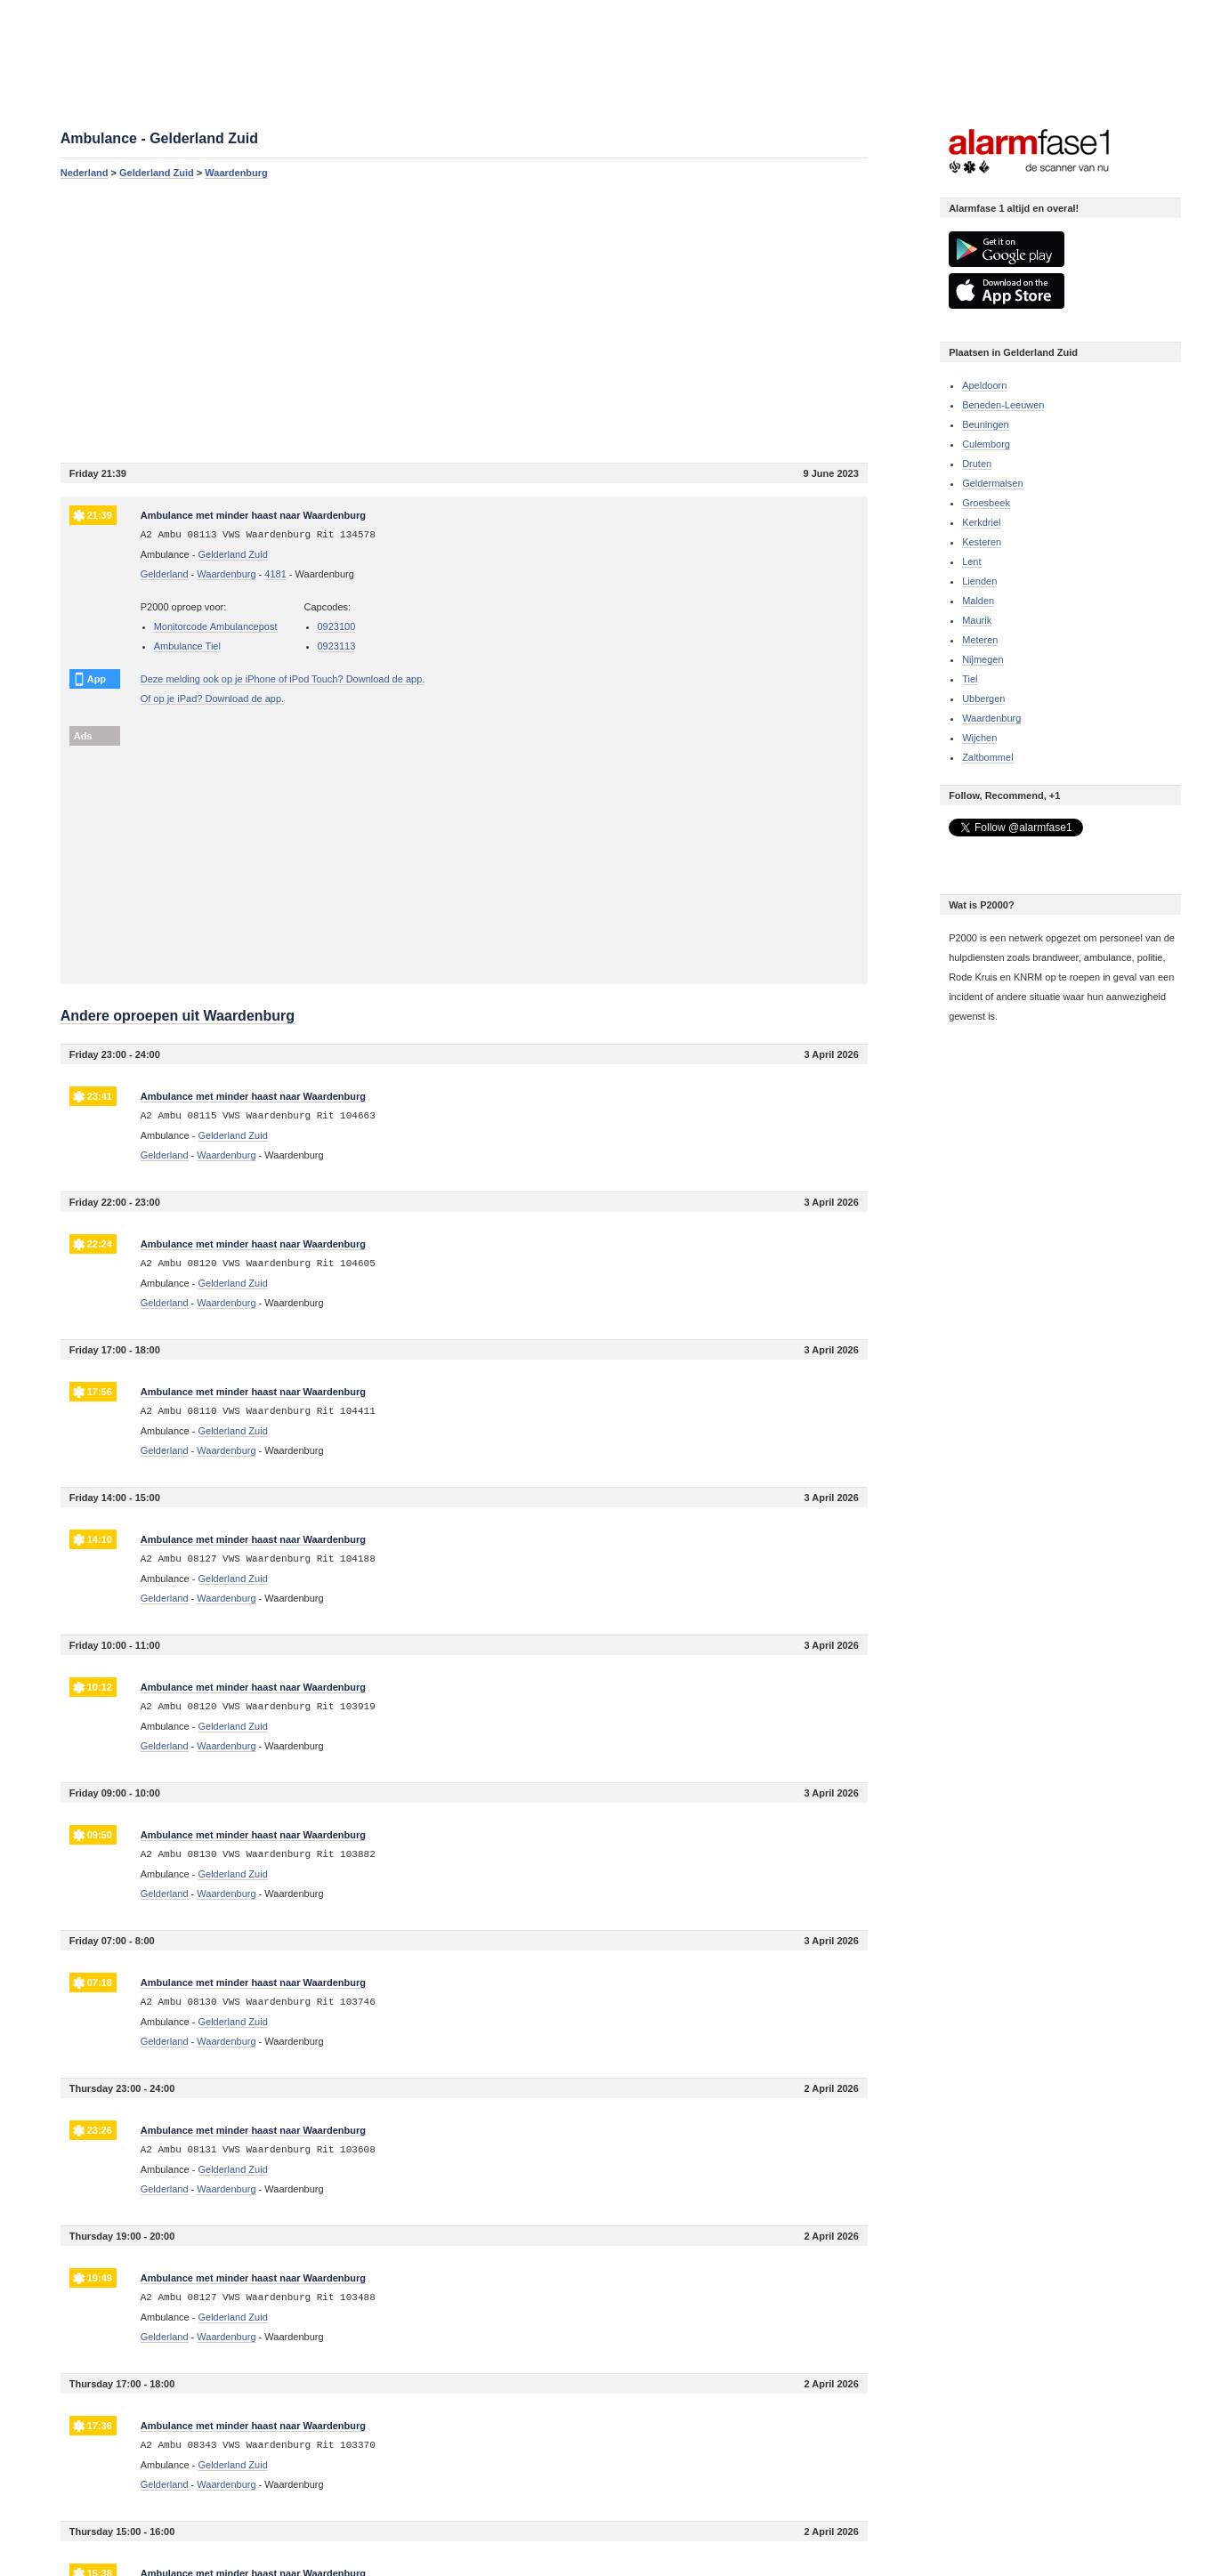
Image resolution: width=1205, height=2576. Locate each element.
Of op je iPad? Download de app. (212, 698)
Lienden (979, 581)
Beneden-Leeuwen (1003, 405)
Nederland (85, 172)
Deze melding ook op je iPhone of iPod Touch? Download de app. (283, 679)
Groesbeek (986, 502)
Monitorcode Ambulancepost (216, 626)
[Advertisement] (464, 320)
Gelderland (165, 574)
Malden (978, 600)
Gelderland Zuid (156, 172)
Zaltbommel (987, 757)
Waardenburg (236, 172)
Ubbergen (983, 698)
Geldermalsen (992, 483)
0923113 (337, 646)
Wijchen (979, 737)
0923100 (337, 626)
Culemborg (986, 444)
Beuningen (985, 424)
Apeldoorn (984, 385)
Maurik (976, 620)
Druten (976, 463)
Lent (971, 561)
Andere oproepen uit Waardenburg (178, 1015)
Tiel (969, 679)
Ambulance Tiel (187, 646)
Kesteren (981, 542)
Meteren (980, 639)
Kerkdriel (981, 522)
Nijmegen (982, 659)
